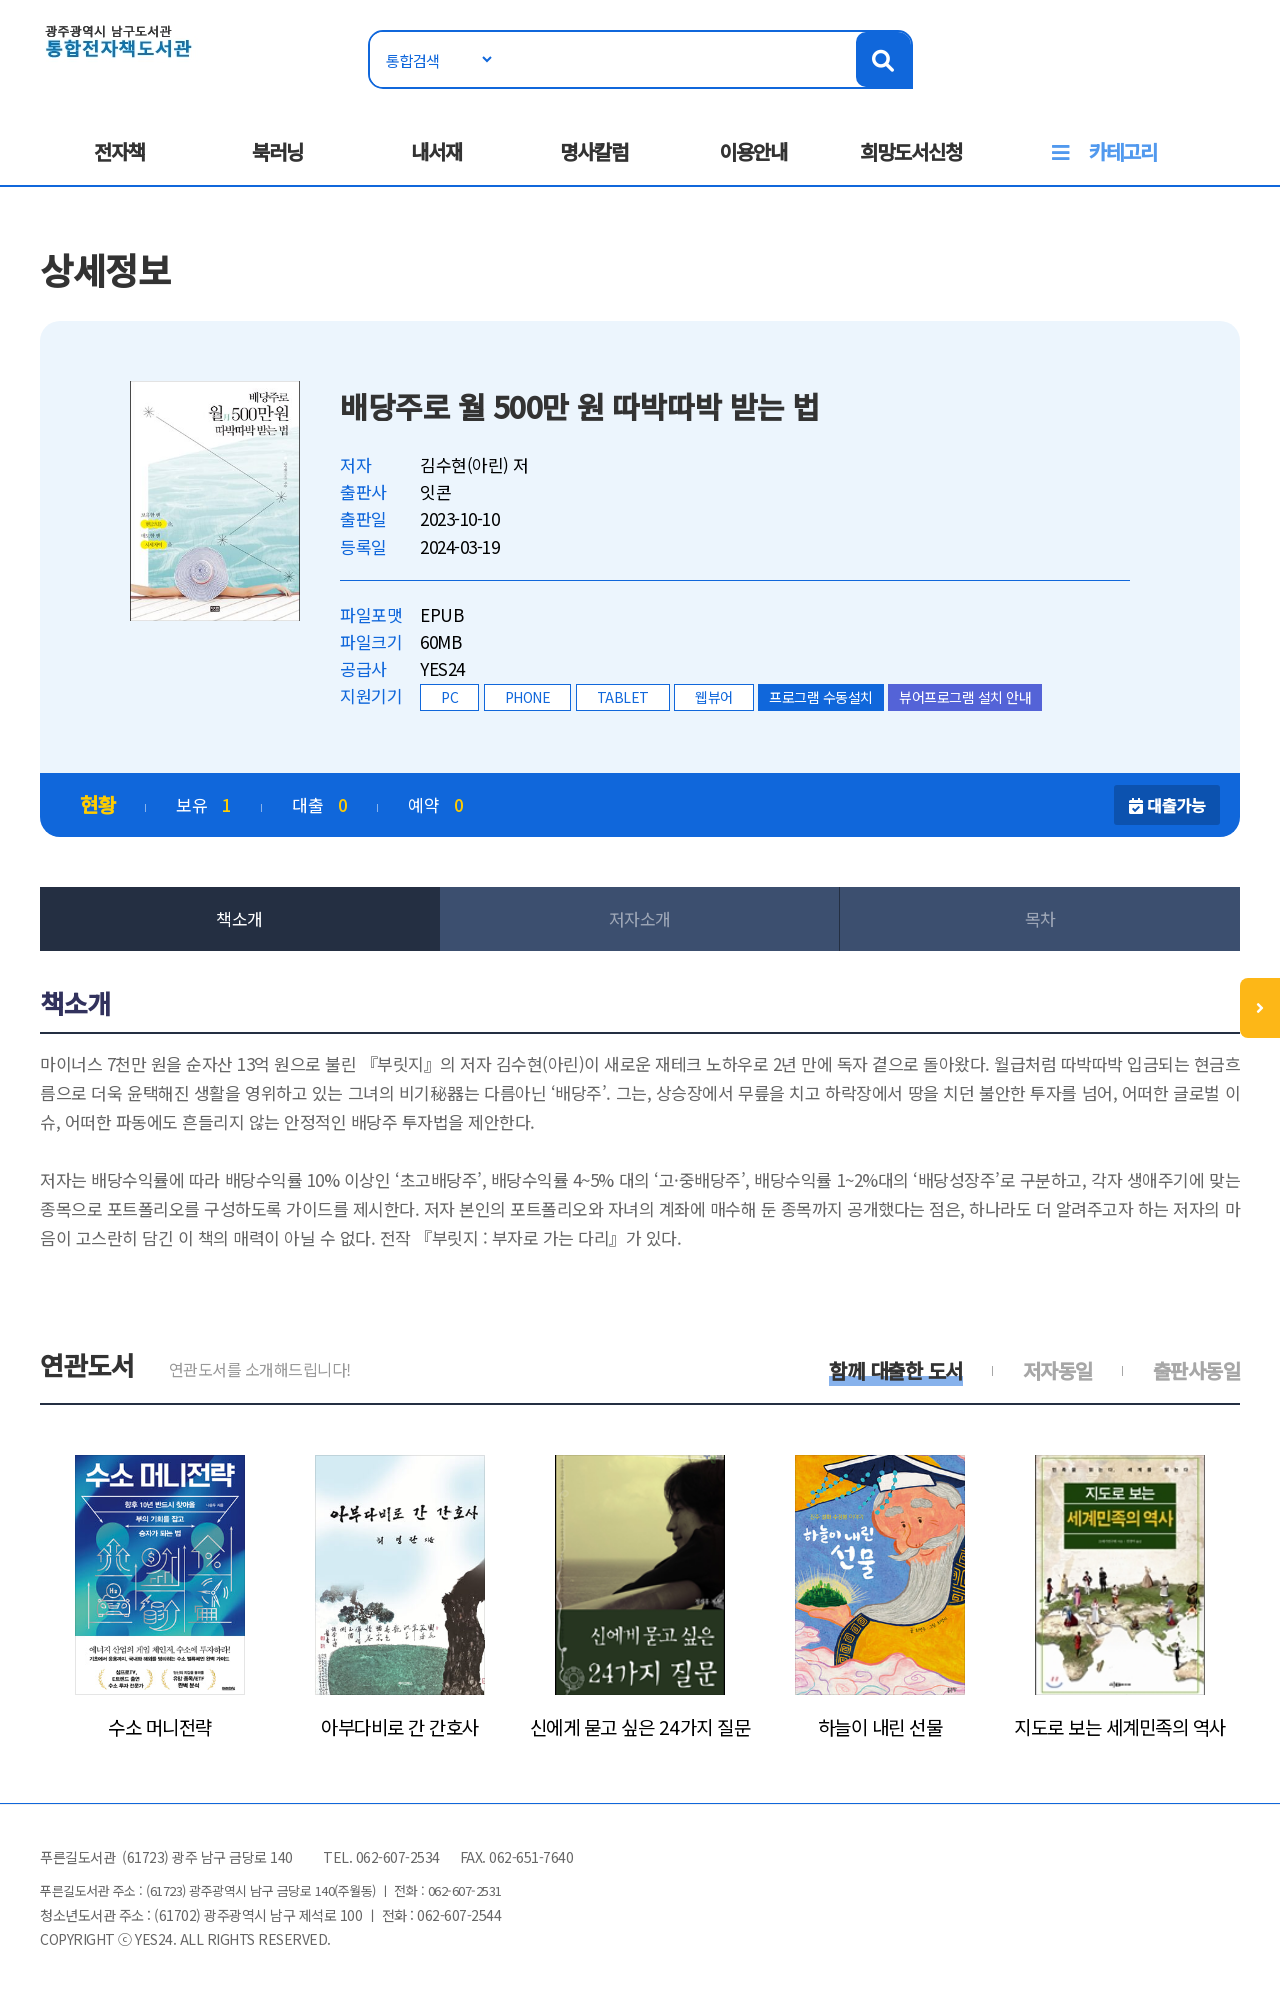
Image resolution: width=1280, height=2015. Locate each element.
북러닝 (277, 151)
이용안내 (753, 151)
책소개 (239, 918)
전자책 (119, 151)
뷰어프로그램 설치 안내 (965, 697)
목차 (1040, 918)
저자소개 (640, 918)
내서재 (436, 151)
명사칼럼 (594, 151)
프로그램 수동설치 (821, 697)
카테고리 (1123, 151)
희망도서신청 (911, 151)
